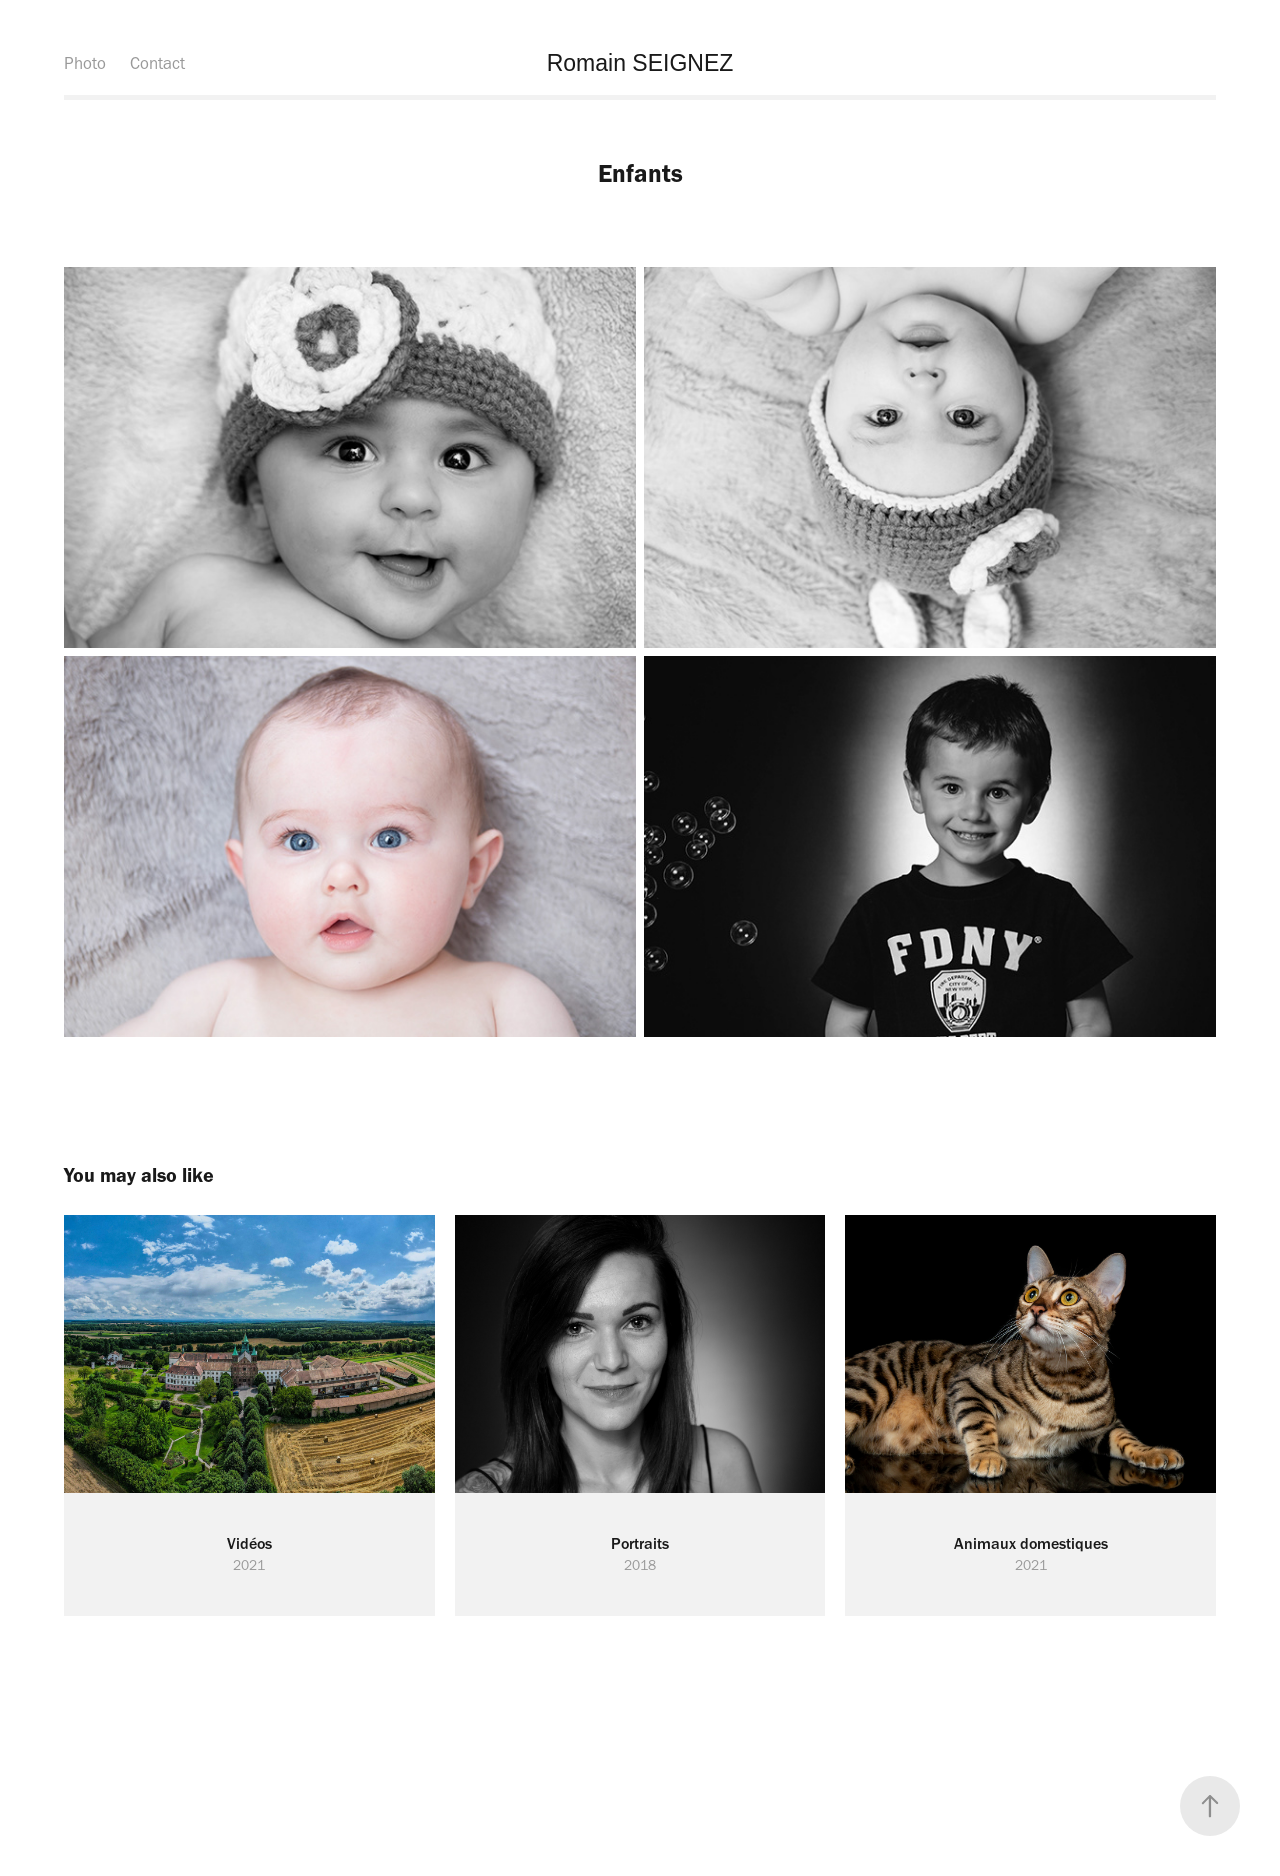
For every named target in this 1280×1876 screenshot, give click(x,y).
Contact (157, 63)
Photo (85, 63)
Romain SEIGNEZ (640, 63)
